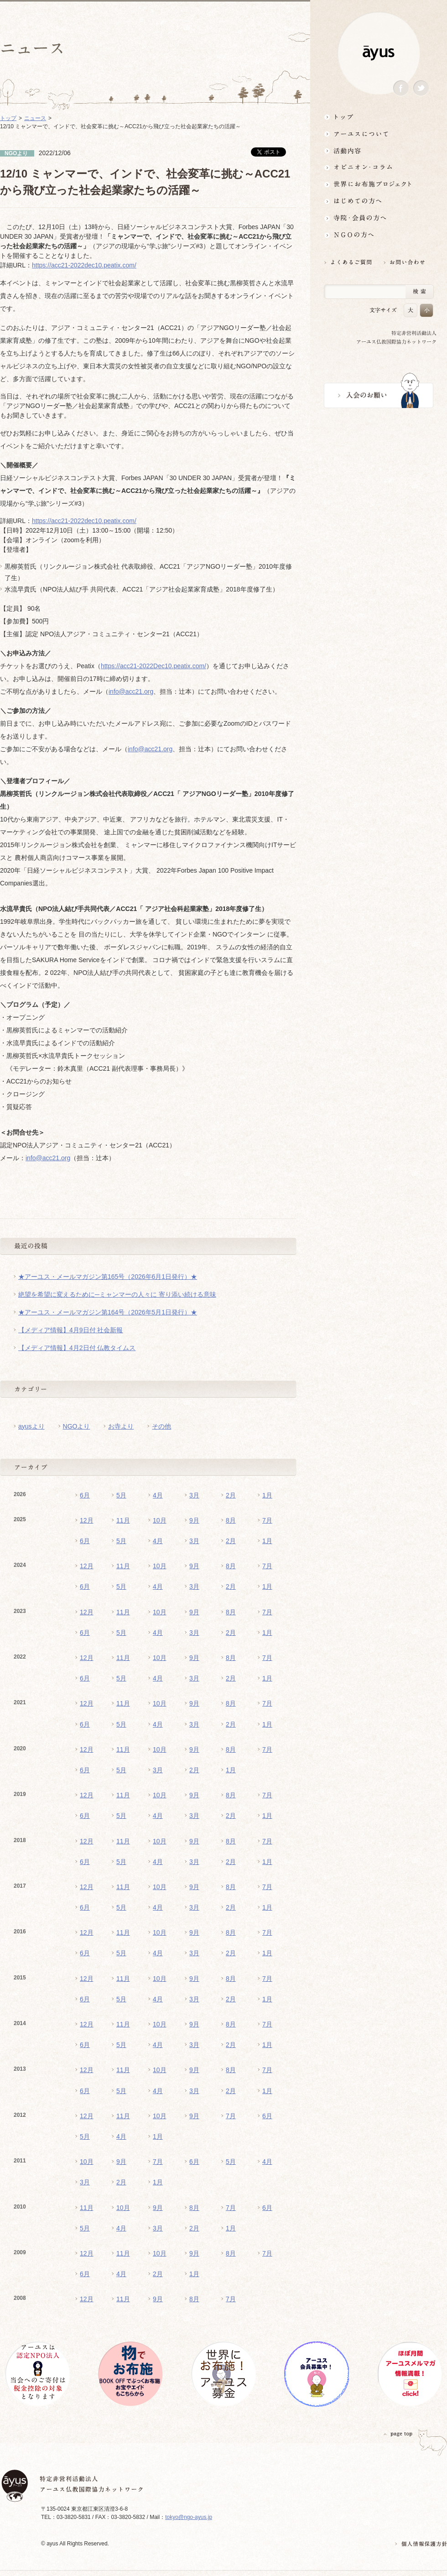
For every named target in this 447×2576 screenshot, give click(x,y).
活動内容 (378, 150)
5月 (121, 1495)
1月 (267, 1495)
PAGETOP (398, 2433)
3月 (194, 1495)
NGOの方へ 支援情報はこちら (378, 234)
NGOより (76, 1426)
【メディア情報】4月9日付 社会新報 (70, 1330)
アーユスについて (378, 133)
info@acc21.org (131, 691)
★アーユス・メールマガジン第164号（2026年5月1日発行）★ (107, 1312)
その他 (161, 1426)
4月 (158, 1495)
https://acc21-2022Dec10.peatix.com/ (153, 666)
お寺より (121, 1426)
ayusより (31, 1426)
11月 (123, 1520)
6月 (85, 1495)
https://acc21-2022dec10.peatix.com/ (84, 265)
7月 (267, 1520)
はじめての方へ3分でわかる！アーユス (378, 201)
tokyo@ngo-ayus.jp (188, 2517)
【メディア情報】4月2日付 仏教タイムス (76, 1347)
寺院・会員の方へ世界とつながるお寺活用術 (378, 217)
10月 (159, 1520)
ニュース (35, 118)
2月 (231, 1495)
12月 (87, 1520)
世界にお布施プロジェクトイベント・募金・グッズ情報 (378, 184)
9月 (194, 1520)
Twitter (421, 88)
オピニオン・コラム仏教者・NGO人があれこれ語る (378, 167)
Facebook (401, 88)
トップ (378, 116)
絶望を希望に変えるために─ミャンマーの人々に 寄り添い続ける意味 (117, 1294)
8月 (231, 1520)
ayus (378, 53)
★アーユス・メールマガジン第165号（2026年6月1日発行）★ (107, 1276)
